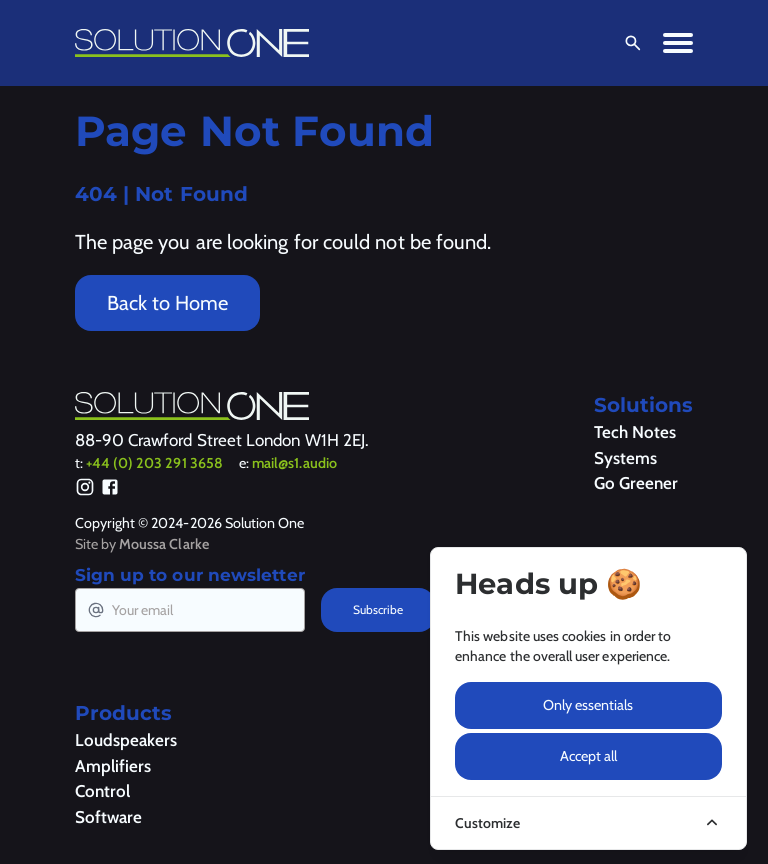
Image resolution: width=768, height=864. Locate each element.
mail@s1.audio (294, 463)
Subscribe (378, 609)
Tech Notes (635, 432)
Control (102, 791)
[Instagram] (85, 490)
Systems (625, 458)
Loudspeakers (126, 740)
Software (108, 817)
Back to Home (167, 303)
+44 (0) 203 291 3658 (154, 463)
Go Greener (636, 483)
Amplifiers (113, 766)
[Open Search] (629, 43)
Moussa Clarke (164, 544)
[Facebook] (110, 490)
